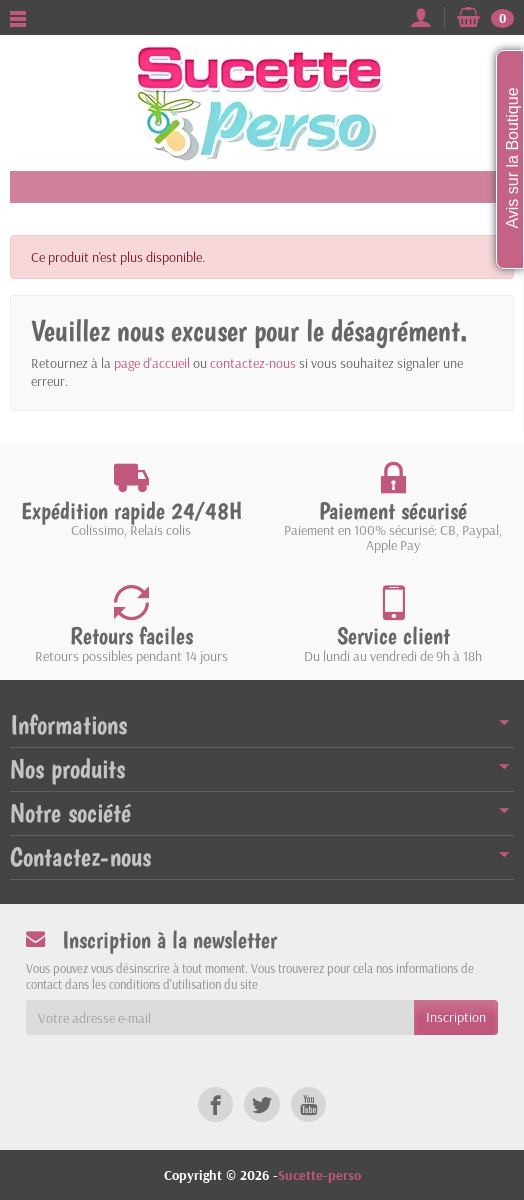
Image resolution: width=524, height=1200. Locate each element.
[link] (215, 1104)
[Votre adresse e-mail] (220, 1017)
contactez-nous (253, 363)
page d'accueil (152, 363)
